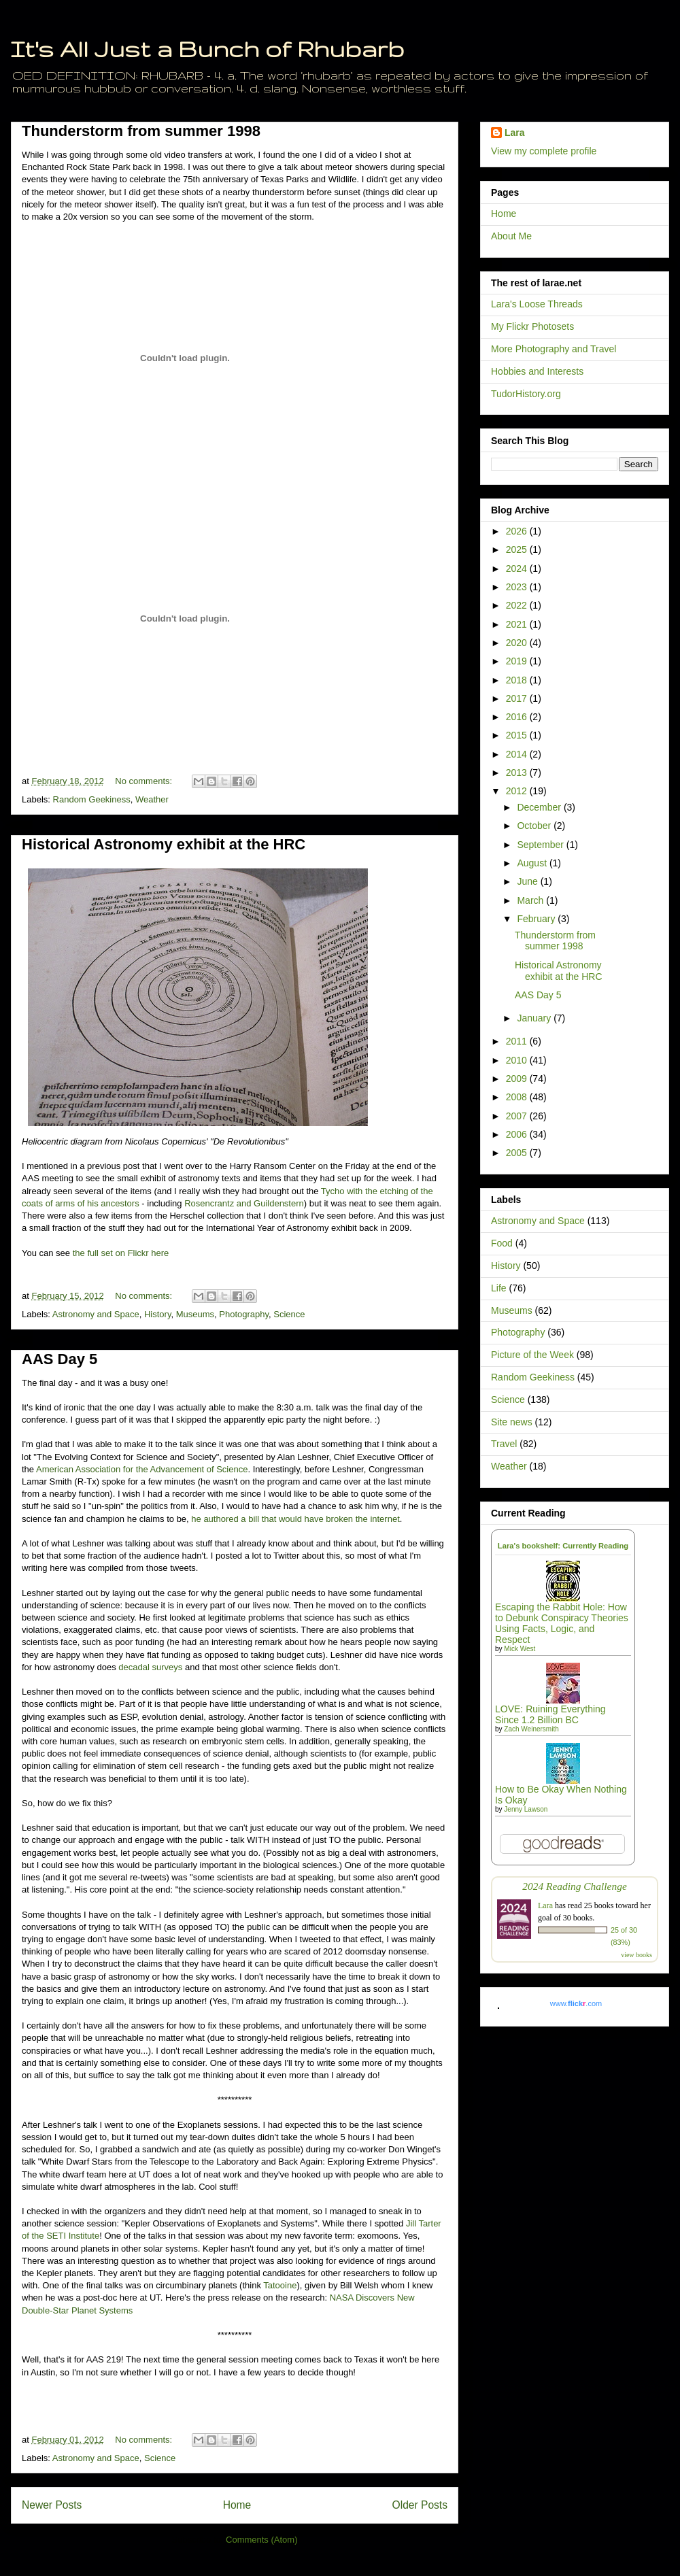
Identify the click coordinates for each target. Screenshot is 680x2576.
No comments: (144, 781)
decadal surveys (150, 1667)
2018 (518, 680)
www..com (576, 2003)
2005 (518, 1152)
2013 (518, 772)
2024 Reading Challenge (574, 1886)
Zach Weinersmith (531, 1729)
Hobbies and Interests (537, 371)
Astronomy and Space (95, 1314)
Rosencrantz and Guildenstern (244, 1203)
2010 (518, 1060)
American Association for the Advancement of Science (142, 1469)
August (533, 863)
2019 (518, 661)
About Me (511, 236)
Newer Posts (52, 2505)
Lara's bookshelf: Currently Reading (563, 1546)
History (157, 1314)
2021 (518, 624)
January (535, 1018)
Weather (152, 799)
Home (237, 2505)
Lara (515, 132)
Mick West (519, 1649)
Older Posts (419, 2505)
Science (289, 1314)
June (528, 881)
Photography (244, 1314)
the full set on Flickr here (121, 1253)
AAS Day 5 (59, 1359)
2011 (518, 1041)
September (541, 844)
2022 (518, 605)
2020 (518, 642)
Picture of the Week (532, 1354)
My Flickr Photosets (532, 326)
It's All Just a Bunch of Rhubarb (207, 48)
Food (502, 1243)
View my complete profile (543, 151)
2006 (518, 1134)
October (535, 825)
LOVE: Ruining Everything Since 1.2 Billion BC (550, 1714)
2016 (518, 716)
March (531, 900)
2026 (518, 531)
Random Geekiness (92, 799)
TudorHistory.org (526, 393)
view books (636, 1955)
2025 (518, 549)
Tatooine (279, 2285)
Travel (504, 1443)
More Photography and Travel (553, 348)
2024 (518, 568)
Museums (195, 1314)
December (540, 807)
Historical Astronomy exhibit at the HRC (163, 844)
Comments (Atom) (261, 2540)
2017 (518, 698)
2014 (518, 754)
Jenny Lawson (525, 1809)
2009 (518, 1078)
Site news (511, 1422)
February (537, 918)
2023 (518, 586)
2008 (518, 1096)
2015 (518, 735)
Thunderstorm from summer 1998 (141, 130)
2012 (518, 790)
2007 (518, 1116)
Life (499, 1288)
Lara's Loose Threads (537, 304)
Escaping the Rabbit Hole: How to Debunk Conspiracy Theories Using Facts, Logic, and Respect (561, 1623)
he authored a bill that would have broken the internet (295, 1519)
